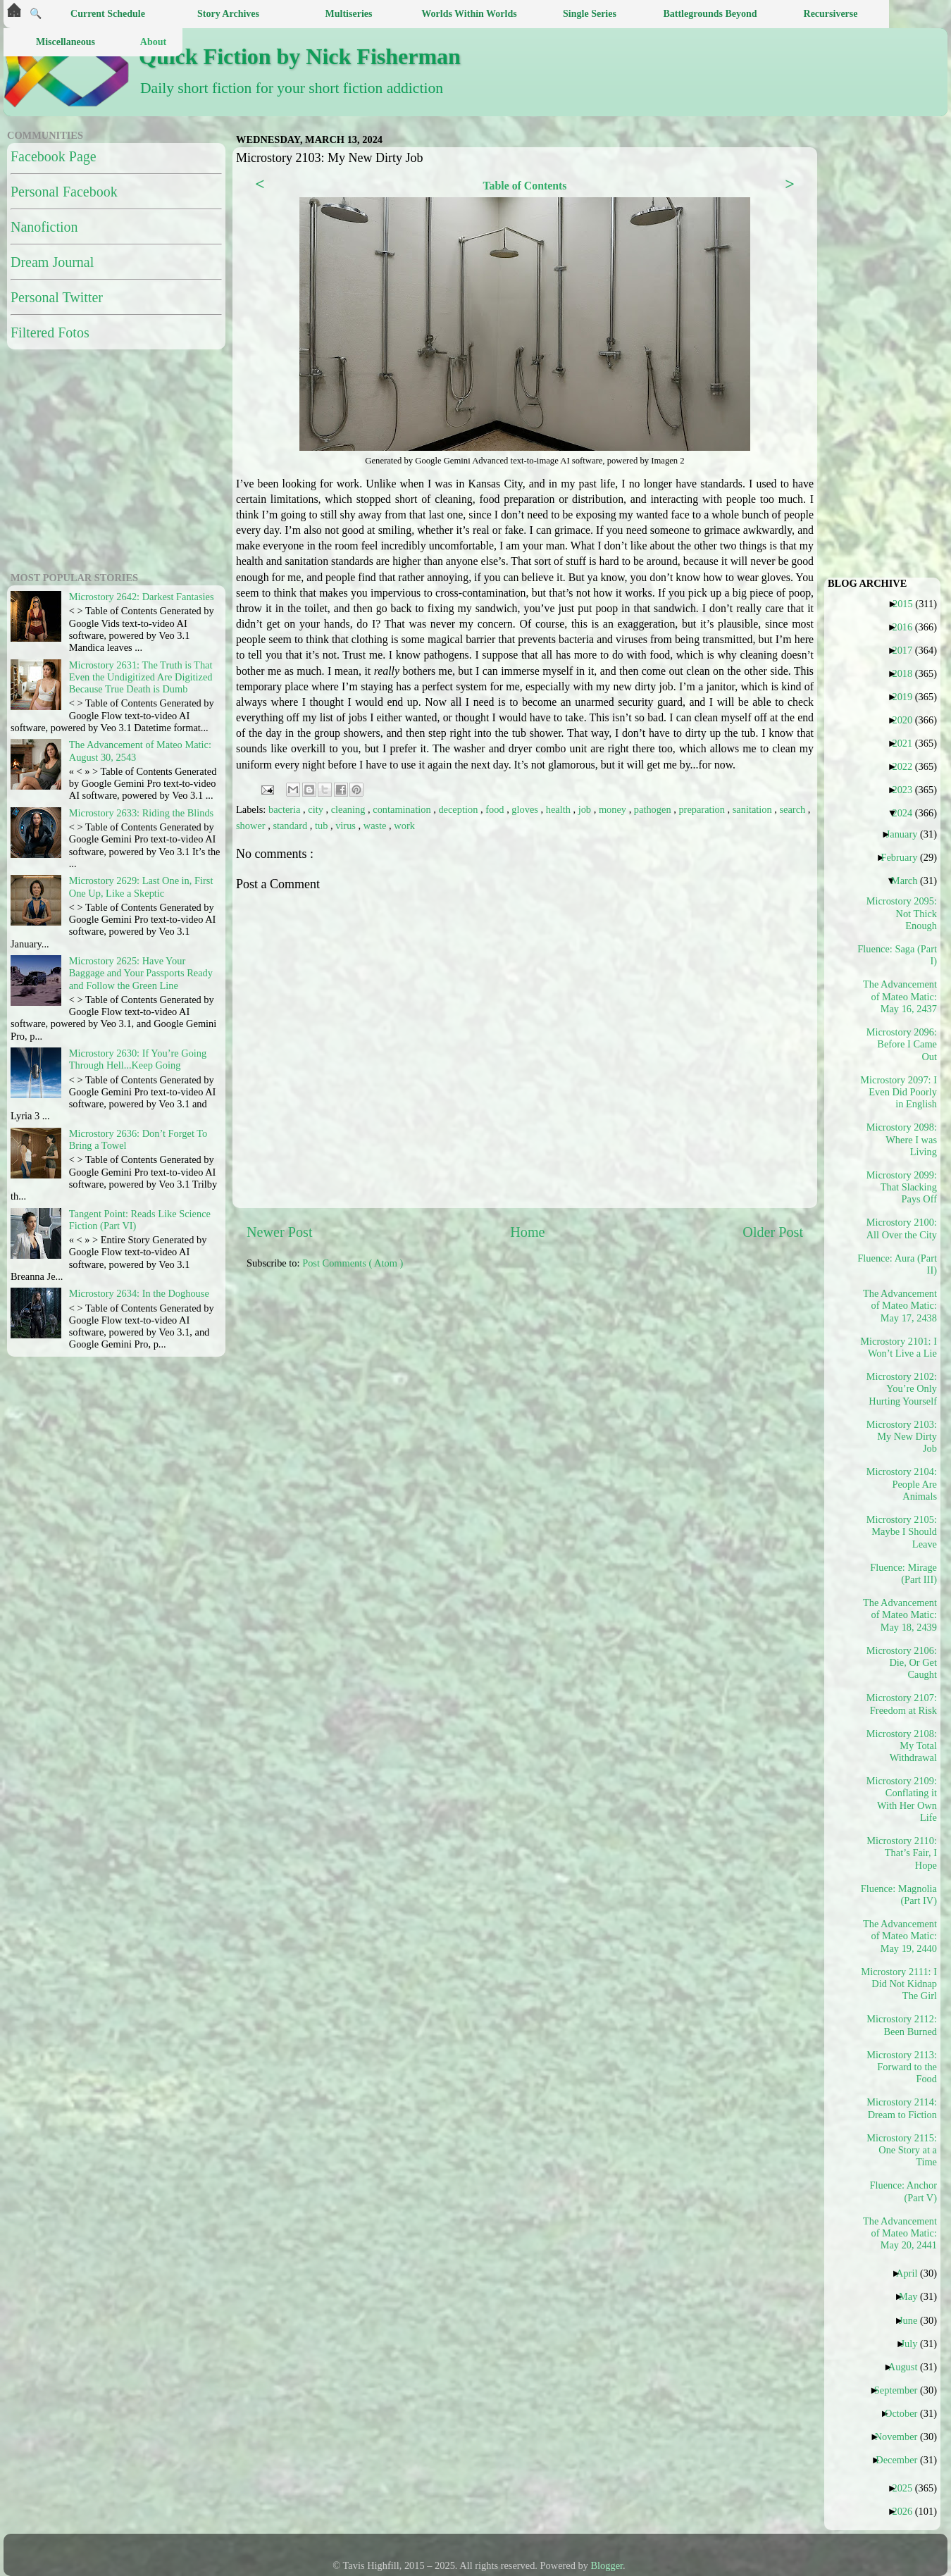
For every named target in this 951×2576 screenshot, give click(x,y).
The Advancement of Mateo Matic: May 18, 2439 (900, 1615)
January (907, 834)
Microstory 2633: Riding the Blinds (141, 813)
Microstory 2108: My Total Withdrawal (901, 1746)
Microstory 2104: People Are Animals (901, 1484)
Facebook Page (54, 156)
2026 (907, 2511)
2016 (907, 627)
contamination (403, 809)
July (914, 2343)
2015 (908, 603)
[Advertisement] (343, 1380)
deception (459, 809)
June (913, 2320)
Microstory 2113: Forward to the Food (901, 2067)
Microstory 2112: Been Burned (901, 2024)
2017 (907, 650)
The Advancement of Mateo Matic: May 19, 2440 (900, 1936)
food (495, 809)
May (913, 2296)
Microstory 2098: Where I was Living (901, 1139)
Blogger (607, 2565)
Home (527, 1232)
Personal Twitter (57, 297)
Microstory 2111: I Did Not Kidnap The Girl (900, 1984)
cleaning (349, 809)
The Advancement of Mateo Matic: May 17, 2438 (900, 1306)
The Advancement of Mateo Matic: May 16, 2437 (900, 996)
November (901, 2436)
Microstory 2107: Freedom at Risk (901, 1703)
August (908, 2366)
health (559, 809)
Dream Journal (52, 262)
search (794, 809)
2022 (907, 766)
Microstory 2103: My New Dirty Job (901, 1437)
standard (291, 825)
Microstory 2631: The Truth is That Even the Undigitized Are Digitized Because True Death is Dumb (141, 677)
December (901, 2459)
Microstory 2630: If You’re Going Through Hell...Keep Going (137, 1059)
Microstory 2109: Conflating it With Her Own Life (901, 1799)
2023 (907, 789)
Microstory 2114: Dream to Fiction (901, 2108)
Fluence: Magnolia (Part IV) (900, 1894)
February (904, 857)
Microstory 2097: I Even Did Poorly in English (900, 1092)
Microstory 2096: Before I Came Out (901, 1044)
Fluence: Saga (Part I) (900, 954)
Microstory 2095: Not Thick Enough (901, 913)
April (912, 2273)
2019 (907, 696)
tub (322, 825)
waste (376, 825)
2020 (907, 720)
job (586, 809)
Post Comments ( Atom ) (352, 1263)
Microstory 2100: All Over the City (901, 1228)
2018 (907, 673)
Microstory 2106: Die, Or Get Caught (901, 1663)
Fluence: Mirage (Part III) (903, 1573)
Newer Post (280, 1232)
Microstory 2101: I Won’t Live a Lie (900, 1347)
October (906, 2413)
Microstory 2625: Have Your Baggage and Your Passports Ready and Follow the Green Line (141, 973)
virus (346, 825)
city (316, 809)
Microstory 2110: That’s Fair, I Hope (901, 1853)
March (910, 880)
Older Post (772, 1232)
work (404, 825)
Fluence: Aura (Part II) (900, 1264)
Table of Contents (524, 186)
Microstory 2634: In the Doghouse (139, 1293)
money (614, 809)
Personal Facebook (64, 191)
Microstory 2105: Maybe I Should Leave (901, 1532)
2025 (907, 2488)
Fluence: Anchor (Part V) (903, 2191)
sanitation (754, 809)
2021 (907, 743)
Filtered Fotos (50, 332)
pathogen (653, 809)
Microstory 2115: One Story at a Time (901, 2150)
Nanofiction (44, 227)
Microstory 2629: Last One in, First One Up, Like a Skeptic (141, 886)
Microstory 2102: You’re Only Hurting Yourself (901, 1389)
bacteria (285, 809)
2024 (907, 813)
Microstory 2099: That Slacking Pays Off (901, 1187)
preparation (702, 809)
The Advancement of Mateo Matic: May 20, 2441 (900, 2233)
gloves (525, 809)
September (901, 2390)
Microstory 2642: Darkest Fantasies (141, 596)
